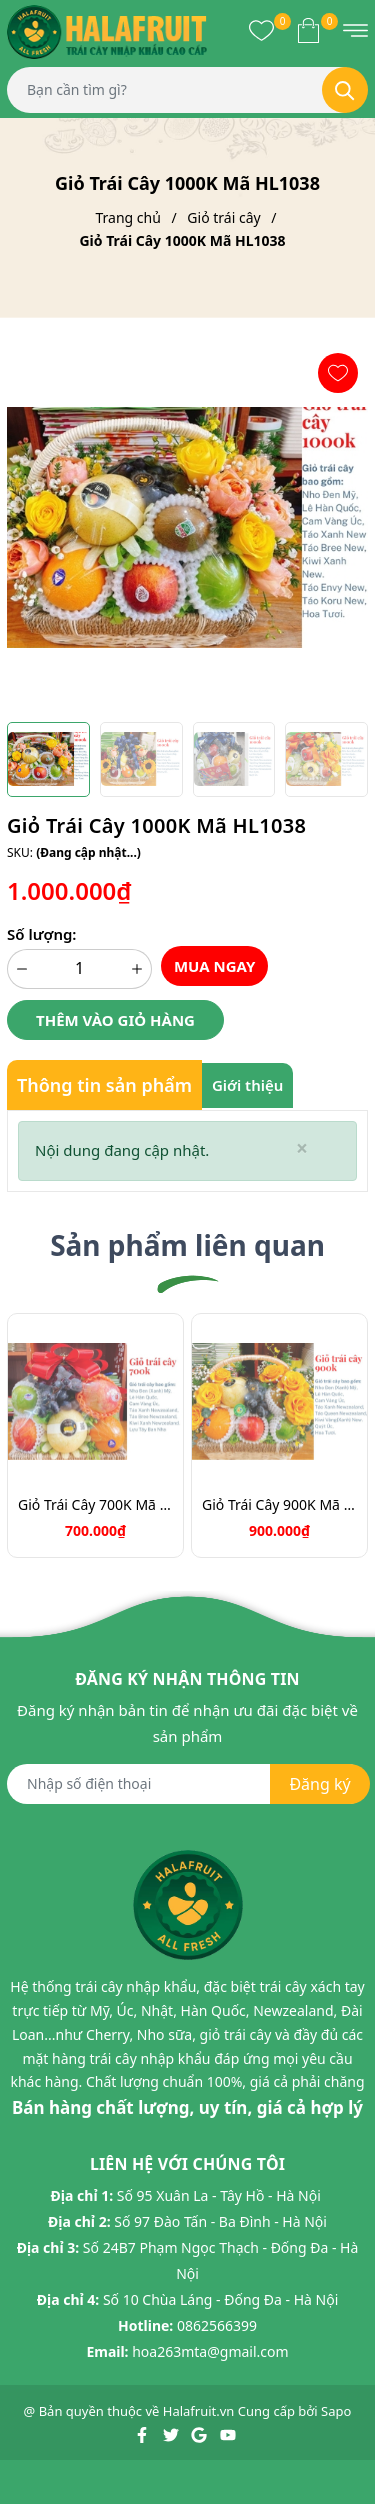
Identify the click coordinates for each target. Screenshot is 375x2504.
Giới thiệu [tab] (247, 1085)
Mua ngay (215, 966)
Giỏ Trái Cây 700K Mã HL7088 (95, 1504)
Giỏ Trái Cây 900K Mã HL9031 (279, 1504)
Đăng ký (319, 1784)
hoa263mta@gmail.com (210, 2351)
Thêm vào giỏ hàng (115, 1020)
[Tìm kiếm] (345, 90)
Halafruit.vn (199, 2411)
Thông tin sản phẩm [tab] (104, 1085)
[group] (187, 527)
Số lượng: (41, 934)
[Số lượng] (79, 969)
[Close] (302, 1148)
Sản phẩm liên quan (187, 1245)
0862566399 (217, 2325)
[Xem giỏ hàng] (308, 30)
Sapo (336, 2411)
